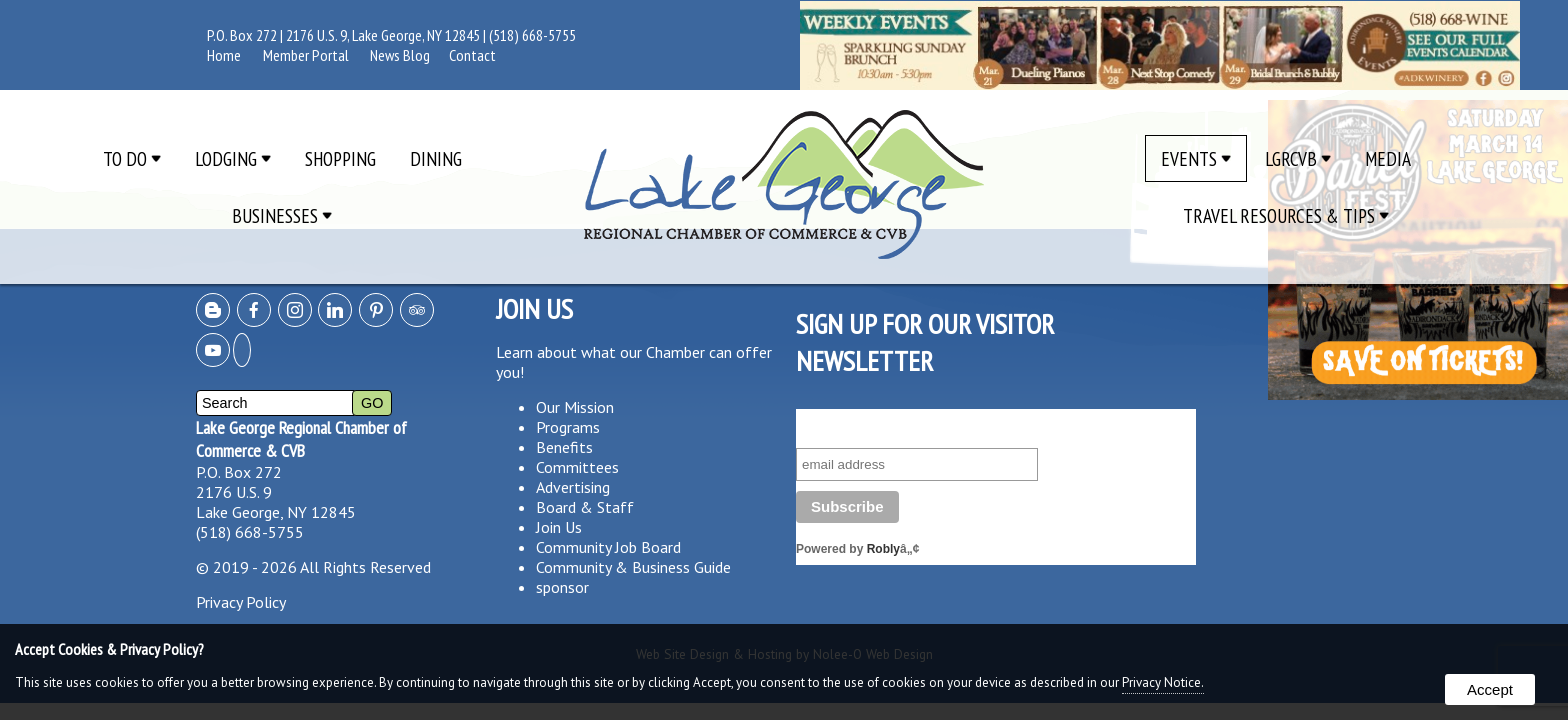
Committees (577, 467)
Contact (472, 55)
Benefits (564, 447)
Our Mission (575, 407)
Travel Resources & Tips (1286, 215)
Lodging (233, 158)
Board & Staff (585, 507)
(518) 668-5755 (532, 35)
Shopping (340, 158)
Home (224, 55)
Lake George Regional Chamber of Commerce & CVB (301, 439)
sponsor (562, 587)
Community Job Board (608, 547)
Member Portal (306, 55)
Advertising (573, 487)
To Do (132, 158)
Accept (1490, 689)
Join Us (559, 527)
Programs (568, 427)
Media (1388, 158)
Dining (436, 158)
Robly (883, 549)
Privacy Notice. (1163, 682)
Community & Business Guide (633, 567)
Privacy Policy (241, 602)
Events (1196, 158)
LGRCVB (1298, 158)
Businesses (282, 215)
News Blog (400, 55)
